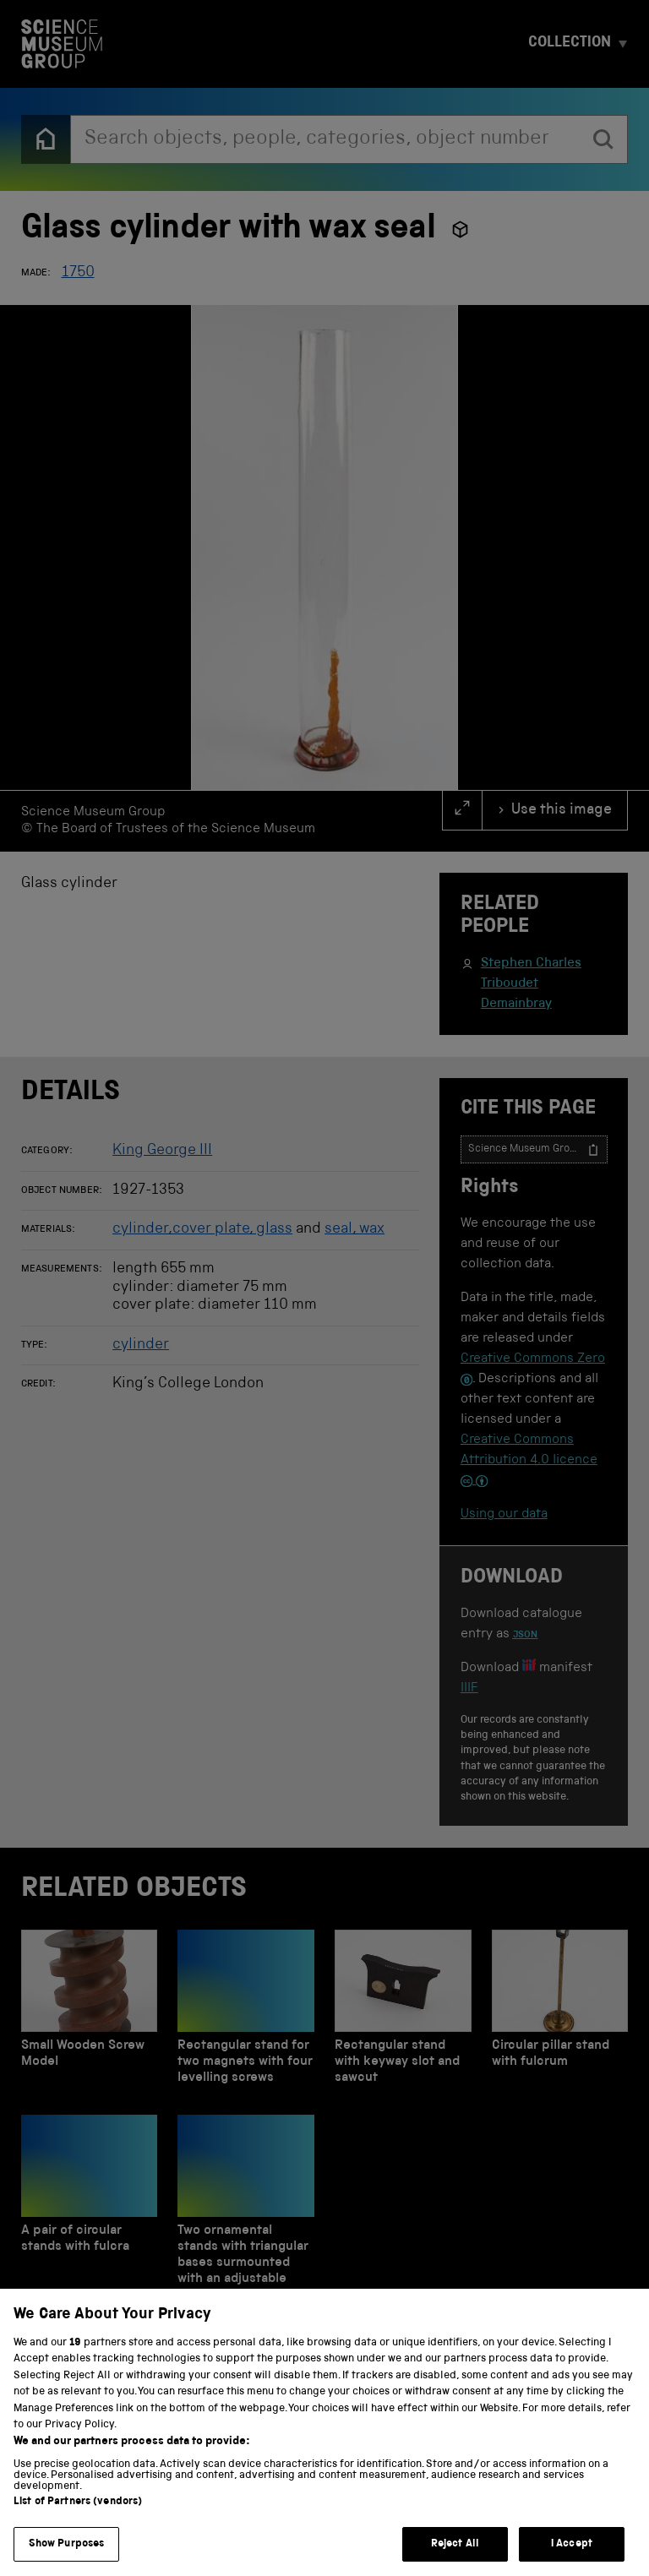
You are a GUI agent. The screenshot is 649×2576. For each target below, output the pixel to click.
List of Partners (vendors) (78, 2525)
